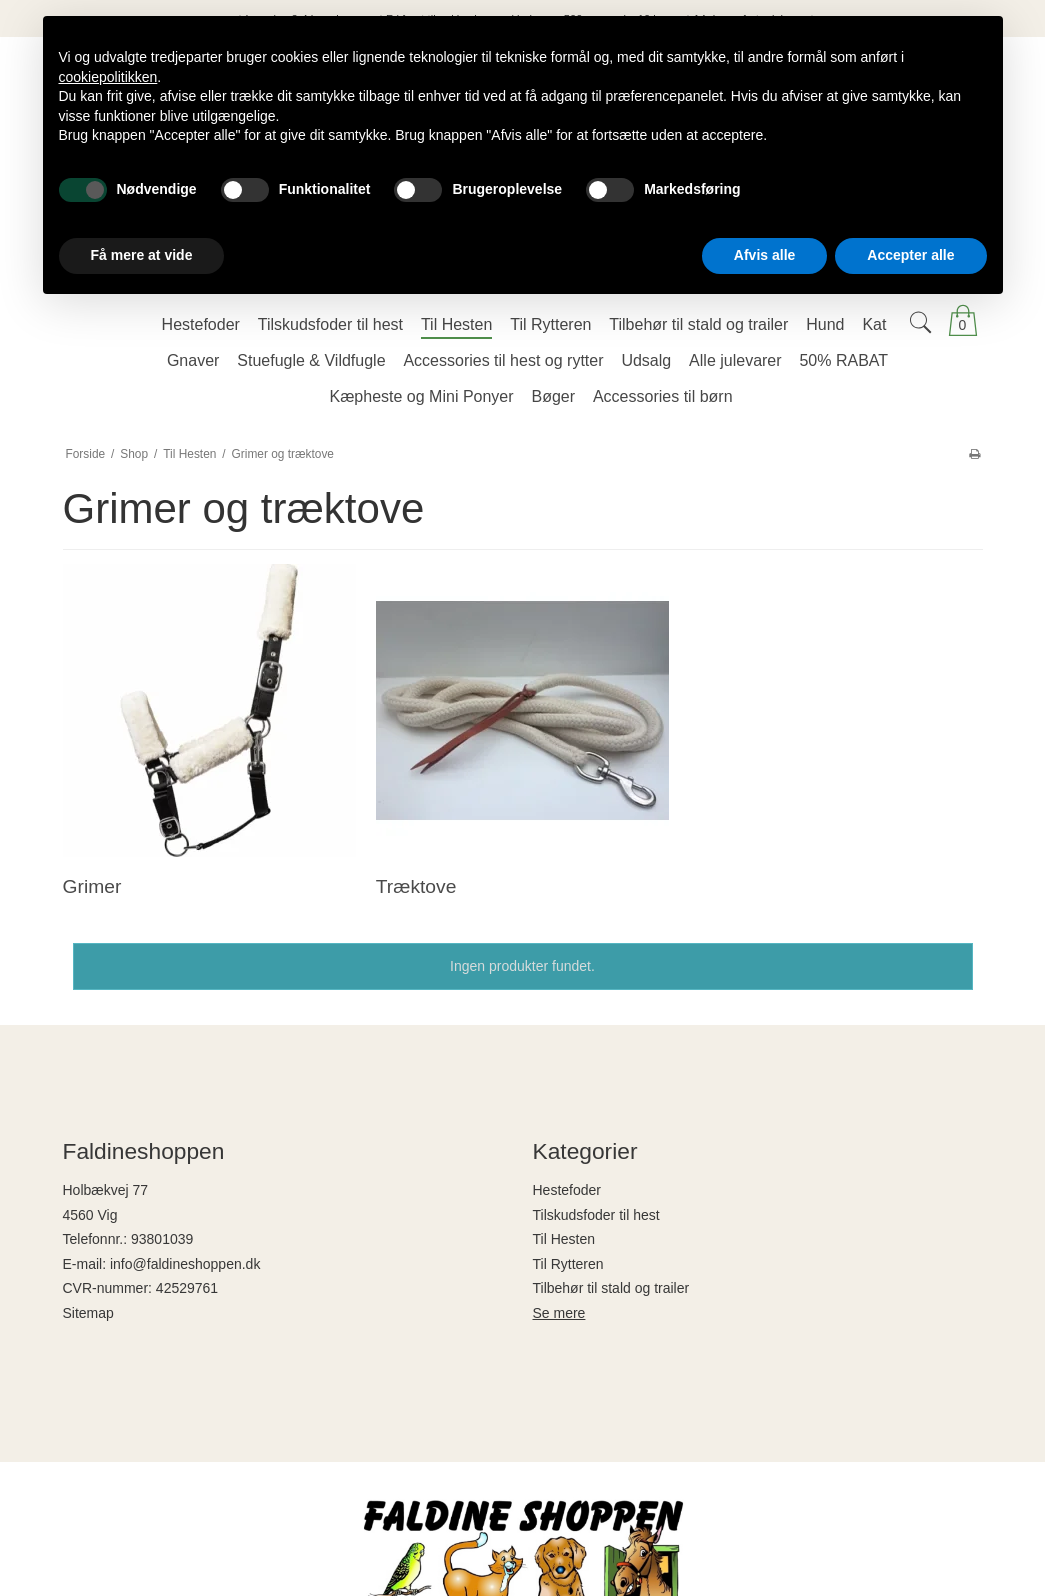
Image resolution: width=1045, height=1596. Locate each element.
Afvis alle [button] (764, 255)
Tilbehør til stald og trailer (611, 1288)
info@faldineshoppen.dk (185, 1264)
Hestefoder (567, 1190)
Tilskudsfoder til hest (596, 1215)
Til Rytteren (568, 1264)
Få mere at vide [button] (142, 255)
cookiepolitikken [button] (108, 77)
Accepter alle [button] (910, 255)
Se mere (559, 1313)
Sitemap (88, 1313)
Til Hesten (564, 1239)
